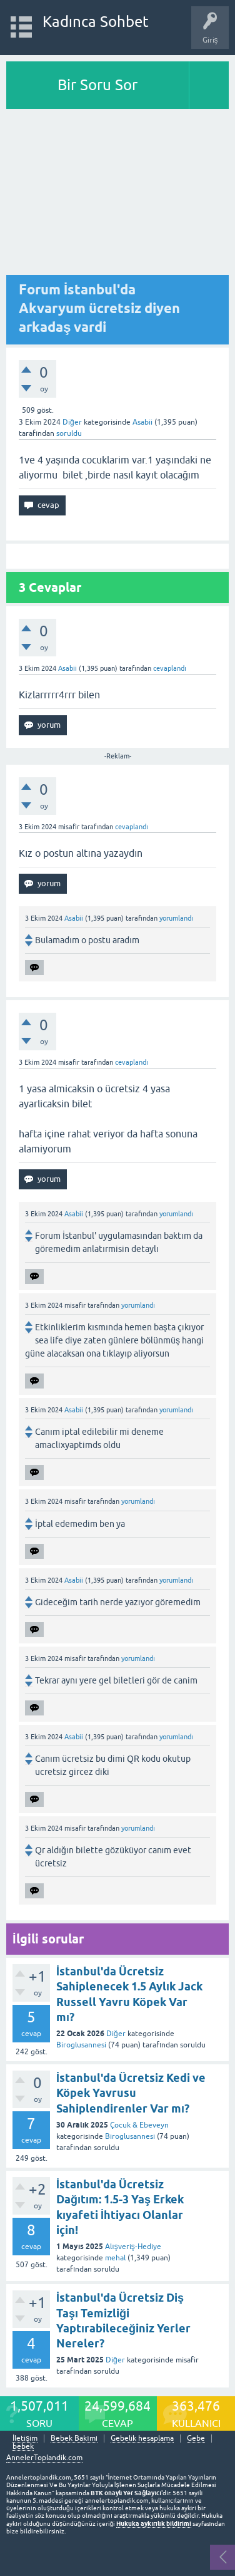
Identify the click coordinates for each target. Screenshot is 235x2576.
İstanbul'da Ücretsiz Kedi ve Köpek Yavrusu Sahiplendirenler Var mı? (131, 2093)
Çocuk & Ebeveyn (139, 2125)
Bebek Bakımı (74, 2438)
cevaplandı (169, 668)
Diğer (72, 422)
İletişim (25, 2438)
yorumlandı (176, 918)
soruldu (69, 433)
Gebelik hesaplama (142, 2438)
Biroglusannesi (81, 2045)
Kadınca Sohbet (95, 21)
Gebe (196, 2438)
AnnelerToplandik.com (44, 2457)
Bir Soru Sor (98, 84)
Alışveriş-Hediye (133, 2246)
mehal (115, 2257)
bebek (23, 2447)
